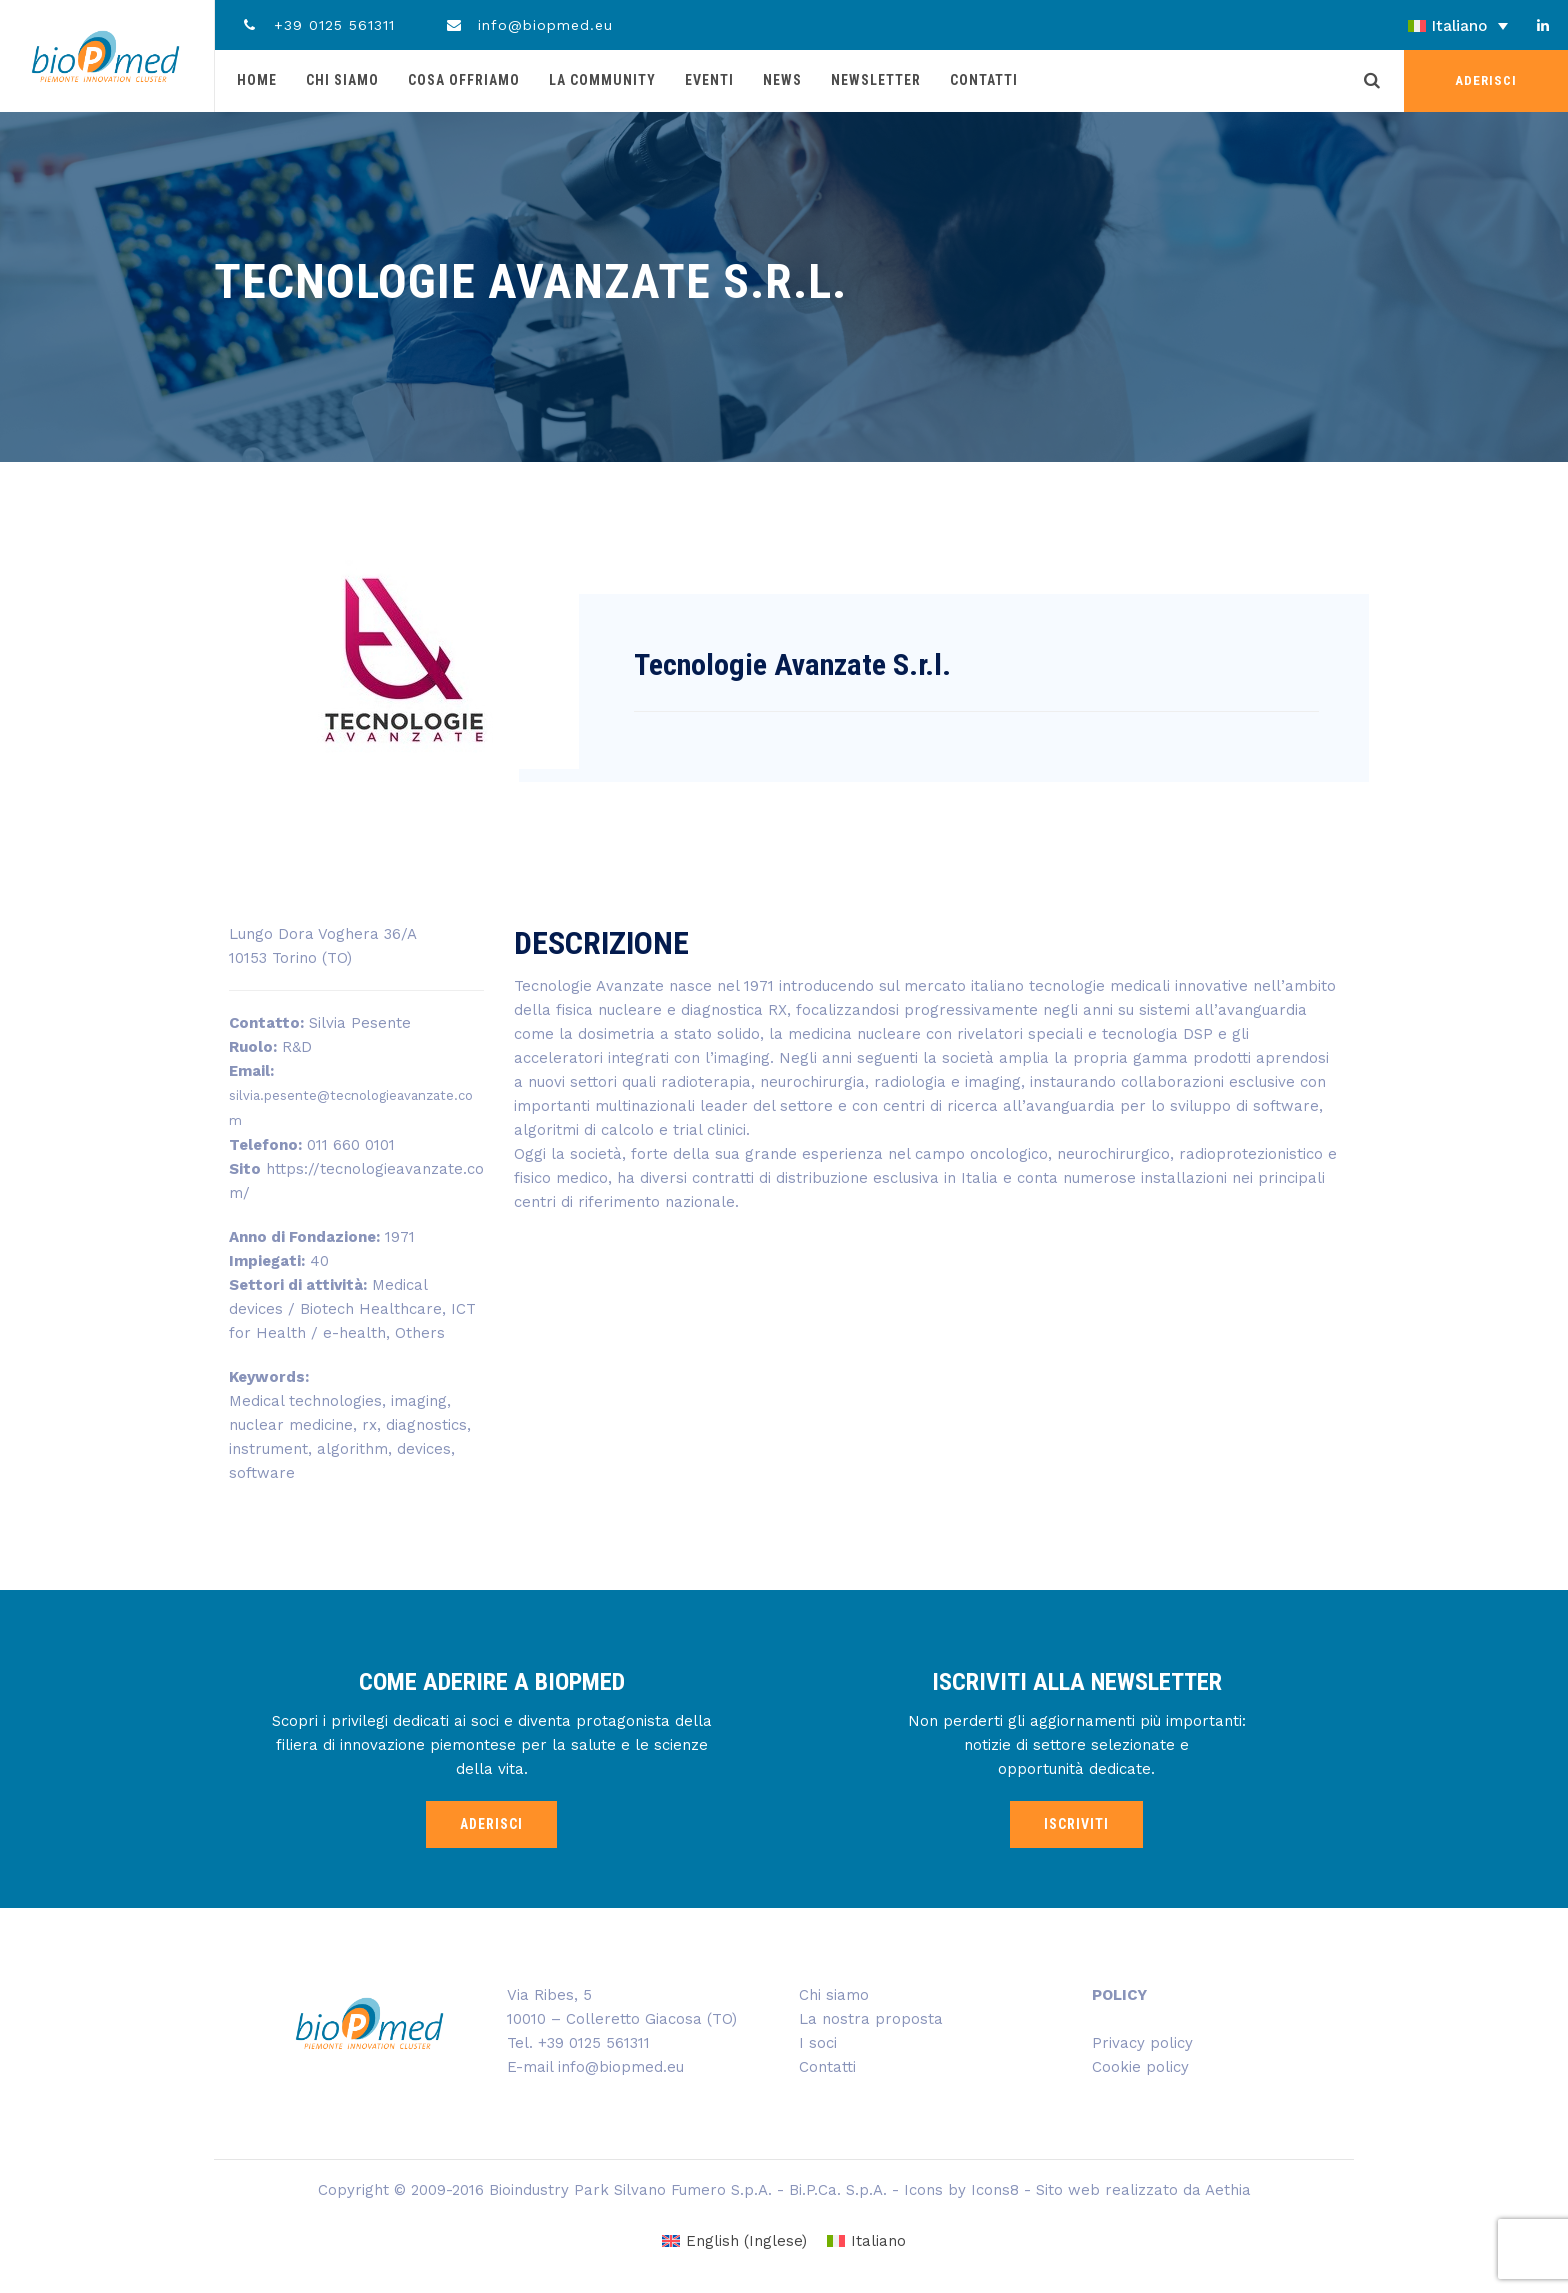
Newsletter (876, 80)
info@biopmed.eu (529, 25)
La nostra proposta (871, 2019)
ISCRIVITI (1076, 1824)
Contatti (984, 80)
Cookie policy (1140, 2067)
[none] (1402, 26)
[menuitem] (1402, 26)
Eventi (709, 80)
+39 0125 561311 (317, 25)
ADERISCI (1486, 80)
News (782, 80)
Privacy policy (1142, 2043)
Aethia (1228, 2190)
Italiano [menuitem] (1459, 26)
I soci (818, 2043)
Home (257, 80)
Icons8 (995, 2190)
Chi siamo (342, 80)
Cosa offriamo (464, 80)
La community (602, 80)
